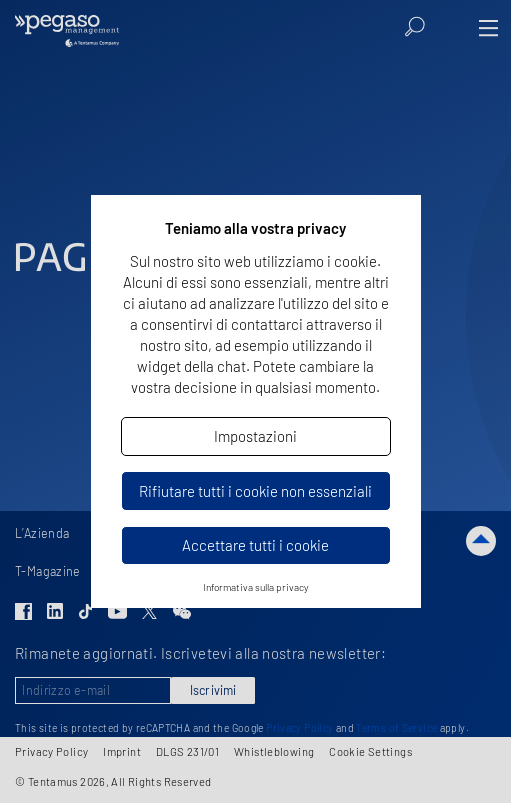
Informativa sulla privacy (256, 587)
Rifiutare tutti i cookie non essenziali (255, 491)
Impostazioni (255, 436)
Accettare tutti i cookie (255, 545)
